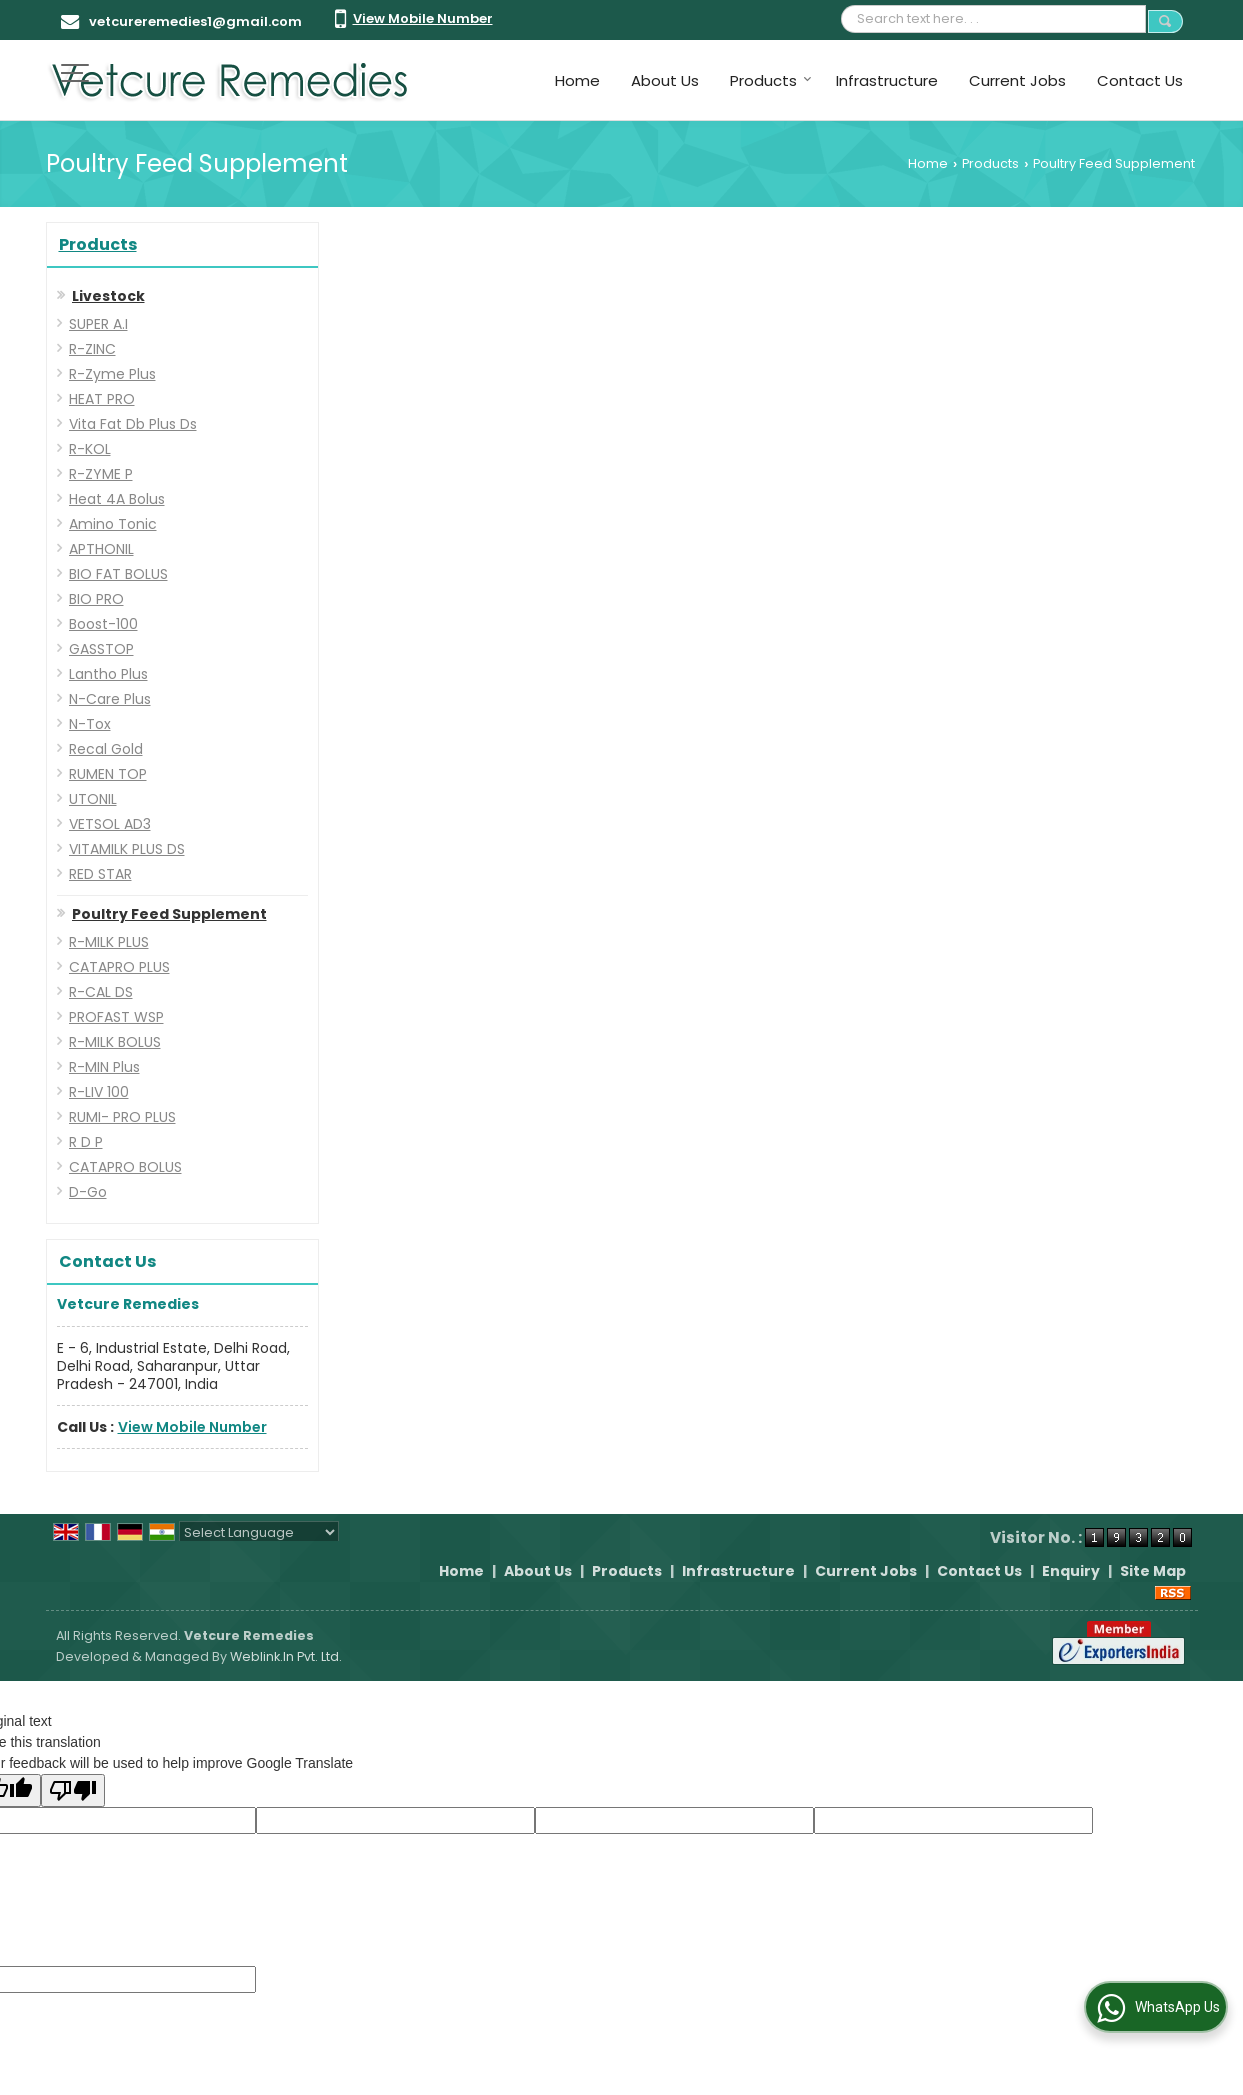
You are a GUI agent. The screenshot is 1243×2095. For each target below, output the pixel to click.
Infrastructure (887, 80)
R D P (86, 1142)
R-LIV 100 (99, 1092)
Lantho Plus (108, 674)
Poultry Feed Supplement (169, 914)
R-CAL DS (101, 992)
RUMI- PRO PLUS (122, 1117)
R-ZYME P (101, 474)
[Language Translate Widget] (259, 1532)
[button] (423, 18)
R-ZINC (92, 349)
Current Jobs (1017, 80)
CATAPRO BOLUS (125, 1167)
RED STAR (100, 874)
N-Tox (90, 724)
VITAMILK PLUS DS (127, 849)
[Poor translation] (73, 1790)
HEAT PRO (102, 399)
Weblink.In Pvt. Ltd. (286, 1656)
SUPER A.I (98, 324)
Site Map (1153, 1571)
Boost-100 (103, 624)
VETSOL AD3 (110, 824)
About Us (665, 80)
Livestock (108, 296)
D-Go (88, 1192)
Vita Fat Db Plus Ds (133, 424)
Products (771, 80)
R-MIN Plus (104, 1067)
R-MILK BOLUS (115, 1042)
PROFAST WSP (116, 1017)
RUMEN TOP (108, 774)
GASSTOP (101, 649)
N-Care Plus (110, 699)
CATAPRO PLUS (119, 967)
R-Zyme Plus (112, 374)
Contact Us (1140, 80)
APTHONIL (101, 549)
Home (577, 80)
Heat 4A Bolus (117, 499)
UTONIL (93, 799)
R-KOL (90, 449)
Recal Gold (106, 749)
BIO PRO (96, 599)
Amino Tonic (113, 524)
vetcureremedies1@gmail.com (195, 21)
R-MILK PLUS (109, 942)
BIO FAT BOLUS (118, 574)
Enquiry (1071, 1571)
